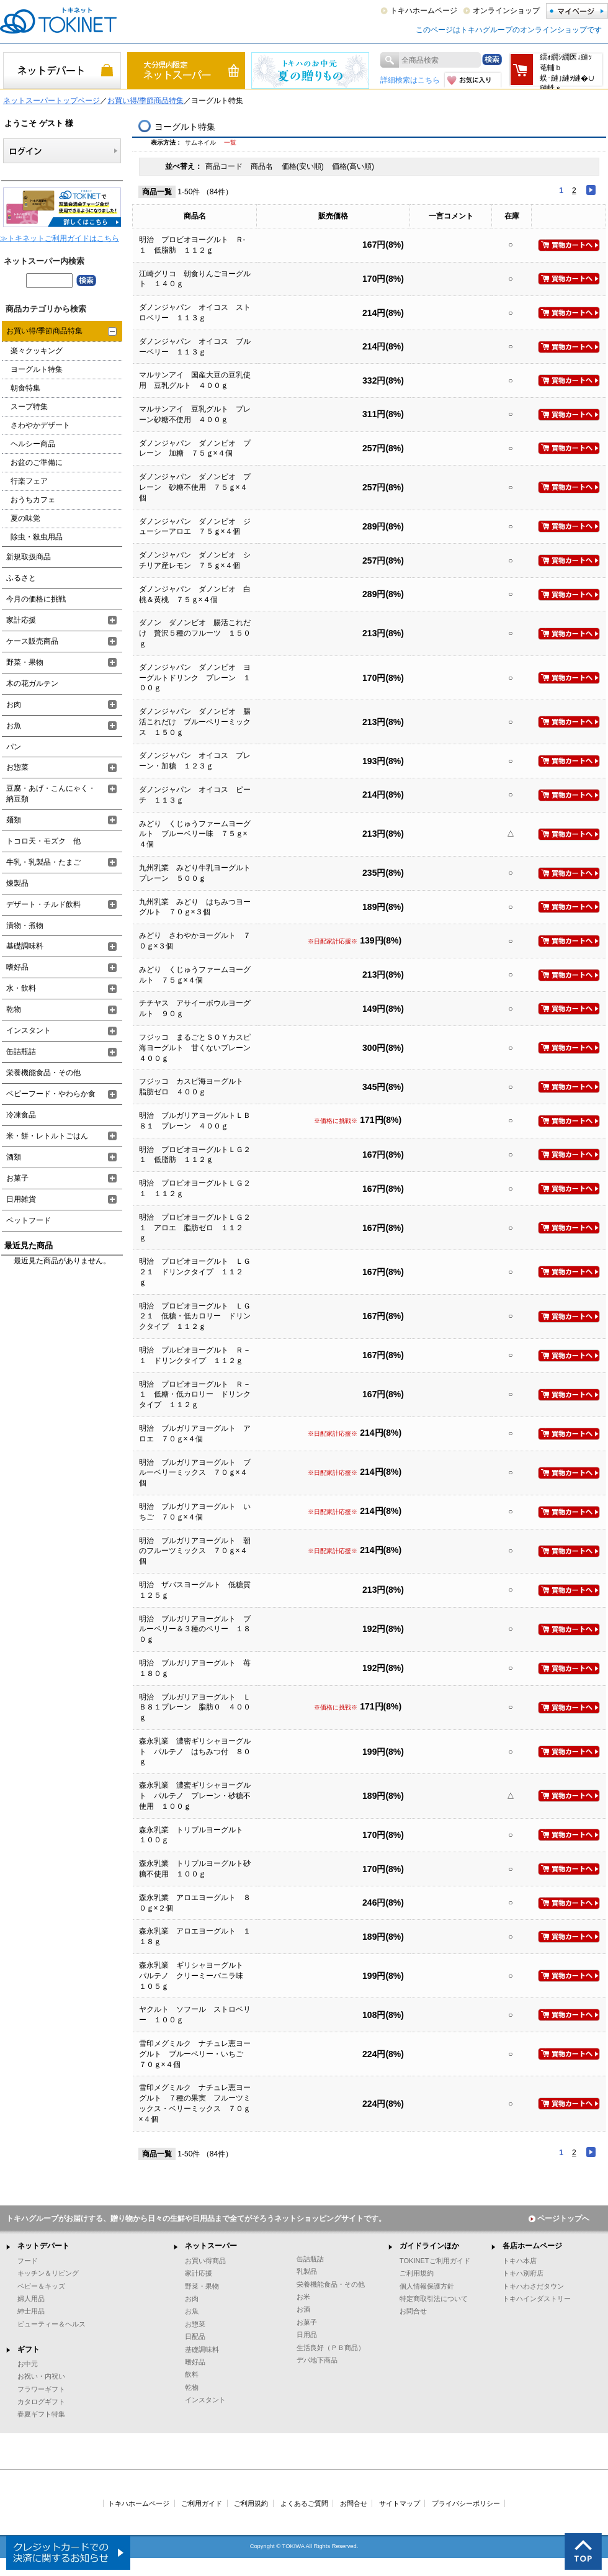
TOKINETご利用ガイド (435, 2260)
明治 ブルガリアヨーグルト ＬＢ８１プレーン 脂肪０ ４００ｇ (195, 1708)
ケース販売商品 (32, 641)
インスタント (28, 1030)
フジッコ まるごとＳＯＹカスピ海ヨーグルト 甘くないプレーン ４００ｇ (198, 1048)
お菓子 (17, 1178)
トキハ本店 (520, 2260)
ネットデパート (43, 2245)
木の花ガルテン (32, 683)
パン (13, 746)
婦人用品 (31, 2298)
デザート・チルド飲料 (43, 904)
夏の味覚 (25, 518)
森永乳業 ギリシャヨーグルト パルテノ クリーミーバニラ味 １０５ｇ (195, 1976)
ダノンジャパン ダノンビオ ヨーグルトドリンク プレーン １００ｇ (195, 678)
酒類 (13, 1157)
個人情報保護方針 (427, 2286)
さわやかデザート (40, 425)
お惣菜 (17, 767)
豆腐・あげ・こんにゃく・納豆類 (51, 793)
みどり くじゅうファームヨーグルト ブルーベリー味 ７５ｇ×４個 (195, 834)
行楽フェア (29, 481)
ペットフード (28, 1220)
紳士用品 (31, 2311)
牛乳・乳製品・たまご (43, 862)
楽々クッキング (37, 350)
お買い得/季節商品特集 (145, 100)
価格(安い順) (304, 166)
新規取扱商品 (28, 556)
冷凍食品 (21, 1114)
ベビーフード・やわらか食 (51, 1093)
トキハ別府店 (523, 2273)
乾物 (13, 1009)
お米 (303, 2296)
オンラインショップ (506, 10)
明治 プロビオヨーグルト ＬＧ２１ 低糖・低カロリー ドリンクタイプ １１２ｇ (195, 1316)
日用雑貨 (21, 1199)
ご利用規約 (417, 2273)
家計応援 (21, 620)
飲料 (192, 2374)
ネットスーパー (211, 2245)
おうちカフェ (33, 499)
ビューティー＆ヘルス (51, 2324)
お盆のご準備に (37, 462)
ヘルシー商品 (33, 443)
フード (27, 2260)
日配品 (195, 2336)
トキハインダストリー (537, 2298)
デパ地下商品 (317, 2360)
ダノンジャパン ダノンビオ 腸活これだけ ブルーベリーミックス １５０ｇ (195, 722)
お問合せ (413, 2311)
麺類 (13, 820)
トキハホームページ (423, 10)
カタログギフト (41, 2401)
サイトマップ (399, 2503)
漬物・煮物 (24, 925)
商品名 (263, 166)
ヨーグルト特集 (37, 369)
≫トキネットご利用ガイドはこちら (59, 238)
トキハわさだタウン (533, 2286)
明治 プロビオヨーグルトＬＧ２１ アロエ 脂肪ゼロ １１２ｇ (195, 1228)
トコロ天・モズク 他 (43, 841)
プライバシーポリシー (466, 2503)
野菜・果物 (24, 662)
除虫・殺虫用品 (37, 537)
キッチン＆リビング (48, 2273)
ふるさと (21, 578)
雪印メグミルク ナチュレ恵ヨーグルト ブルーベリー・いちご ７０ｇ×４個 (195, 2054)
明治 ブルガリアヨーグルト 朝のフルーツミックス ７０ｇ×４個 (195, 1551)
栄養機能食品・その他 (43, 1072)
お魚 (13, 725)
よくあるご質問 (304, 2503)
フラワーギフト (41, 2389)
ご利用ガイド (201, 2503)
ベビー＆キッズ (41, 2286)
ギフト (28, 2349)
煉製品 (17, 883)
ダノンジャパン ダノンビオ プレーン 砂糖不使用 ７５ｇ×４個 (195, 487)
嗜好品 (17, 967)
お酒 (303, 2309)
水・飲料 (21, 988)
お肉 (13, 704)
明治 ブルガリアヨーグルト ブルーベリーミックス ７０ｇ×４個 (195, 1473)
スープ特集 (29, 406)
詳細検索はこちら (410, 80)
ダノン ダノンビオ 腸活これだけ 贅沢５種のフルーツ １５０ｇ (195, 633)
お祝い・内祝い (41, 2376)
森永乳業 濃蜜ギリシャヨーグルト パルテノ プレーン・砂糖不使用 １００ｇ (195, 1796)
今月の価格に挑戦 (36, 599)
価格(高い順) (353, 166)
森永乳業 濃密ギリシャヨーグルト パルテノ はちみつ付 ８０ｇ (195, 1752)
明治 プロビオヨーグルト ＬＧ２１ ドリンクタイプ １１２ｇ (195, 1272)
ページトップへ (559, 2218)
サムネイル (200, 142)
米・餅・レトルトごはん (47, 1136)
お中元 (27, 2363)
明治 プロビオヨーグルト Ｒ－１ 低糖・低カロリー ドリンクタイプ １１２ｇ (195, 1395)
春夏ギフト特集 (41, 2414)
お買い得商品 (205, 2260)
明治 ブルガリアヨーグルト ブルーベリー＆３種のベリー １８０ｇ (195, 1629)
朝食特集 (25, 388)
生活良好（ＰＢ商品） (331, 2347)
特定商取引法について (434, 2298)
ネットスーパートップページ (51, 100)
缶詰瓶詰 (21, 1051)
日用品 (307, 2334)
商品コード (224, 166)
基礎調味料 (24, 946)
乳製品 (307, 2271)
